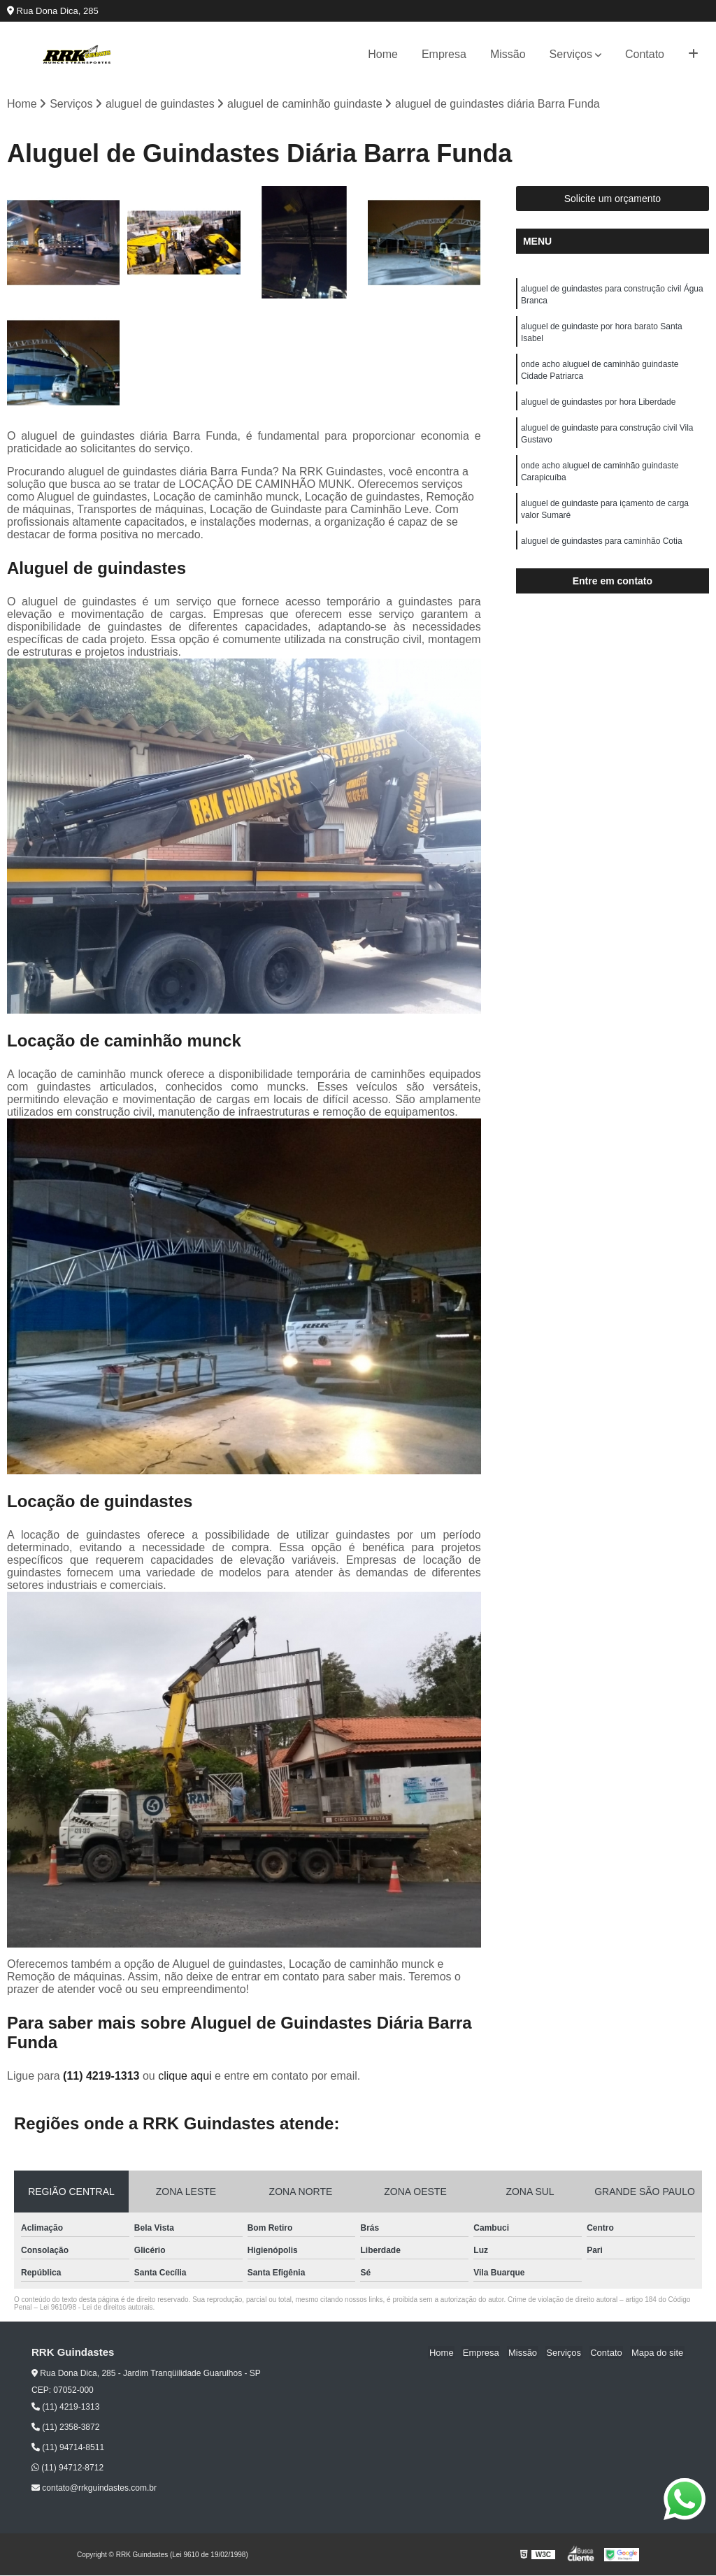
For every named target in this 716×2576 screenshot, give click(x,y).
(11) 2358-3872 (65, 2428)
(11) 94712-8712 (67, 2468)
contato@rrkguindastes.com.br (94, 2489)
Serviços (571, 54)
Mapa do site (658, 2353)
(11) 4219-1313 (103, 2076)
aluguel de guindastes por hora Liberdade (598, 407)
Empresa (444, 54)
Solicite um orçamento (612, 199)
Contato (644, 54)
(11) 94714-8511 (67, 2448)
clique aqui (185, 2076)
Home (383, 54)
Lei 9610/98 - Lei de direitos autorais (96, 2308)
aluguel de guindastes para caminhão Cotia (601, 551)
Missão (508, 54)
